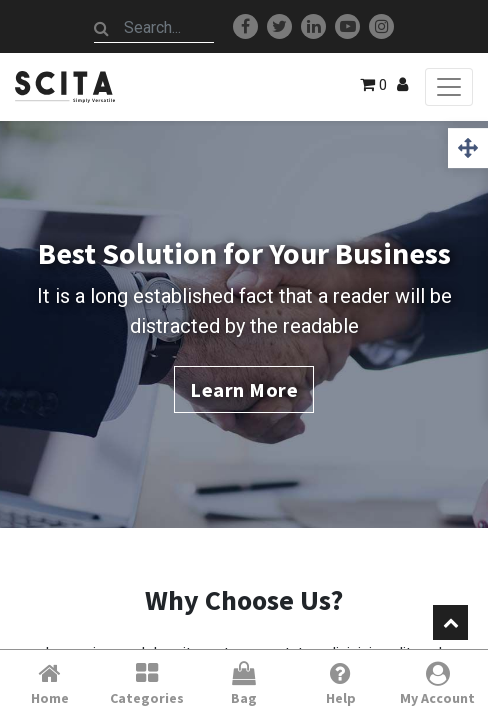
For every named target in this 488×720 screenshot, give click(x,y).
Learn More (244, 389)
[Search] (102, 28)
